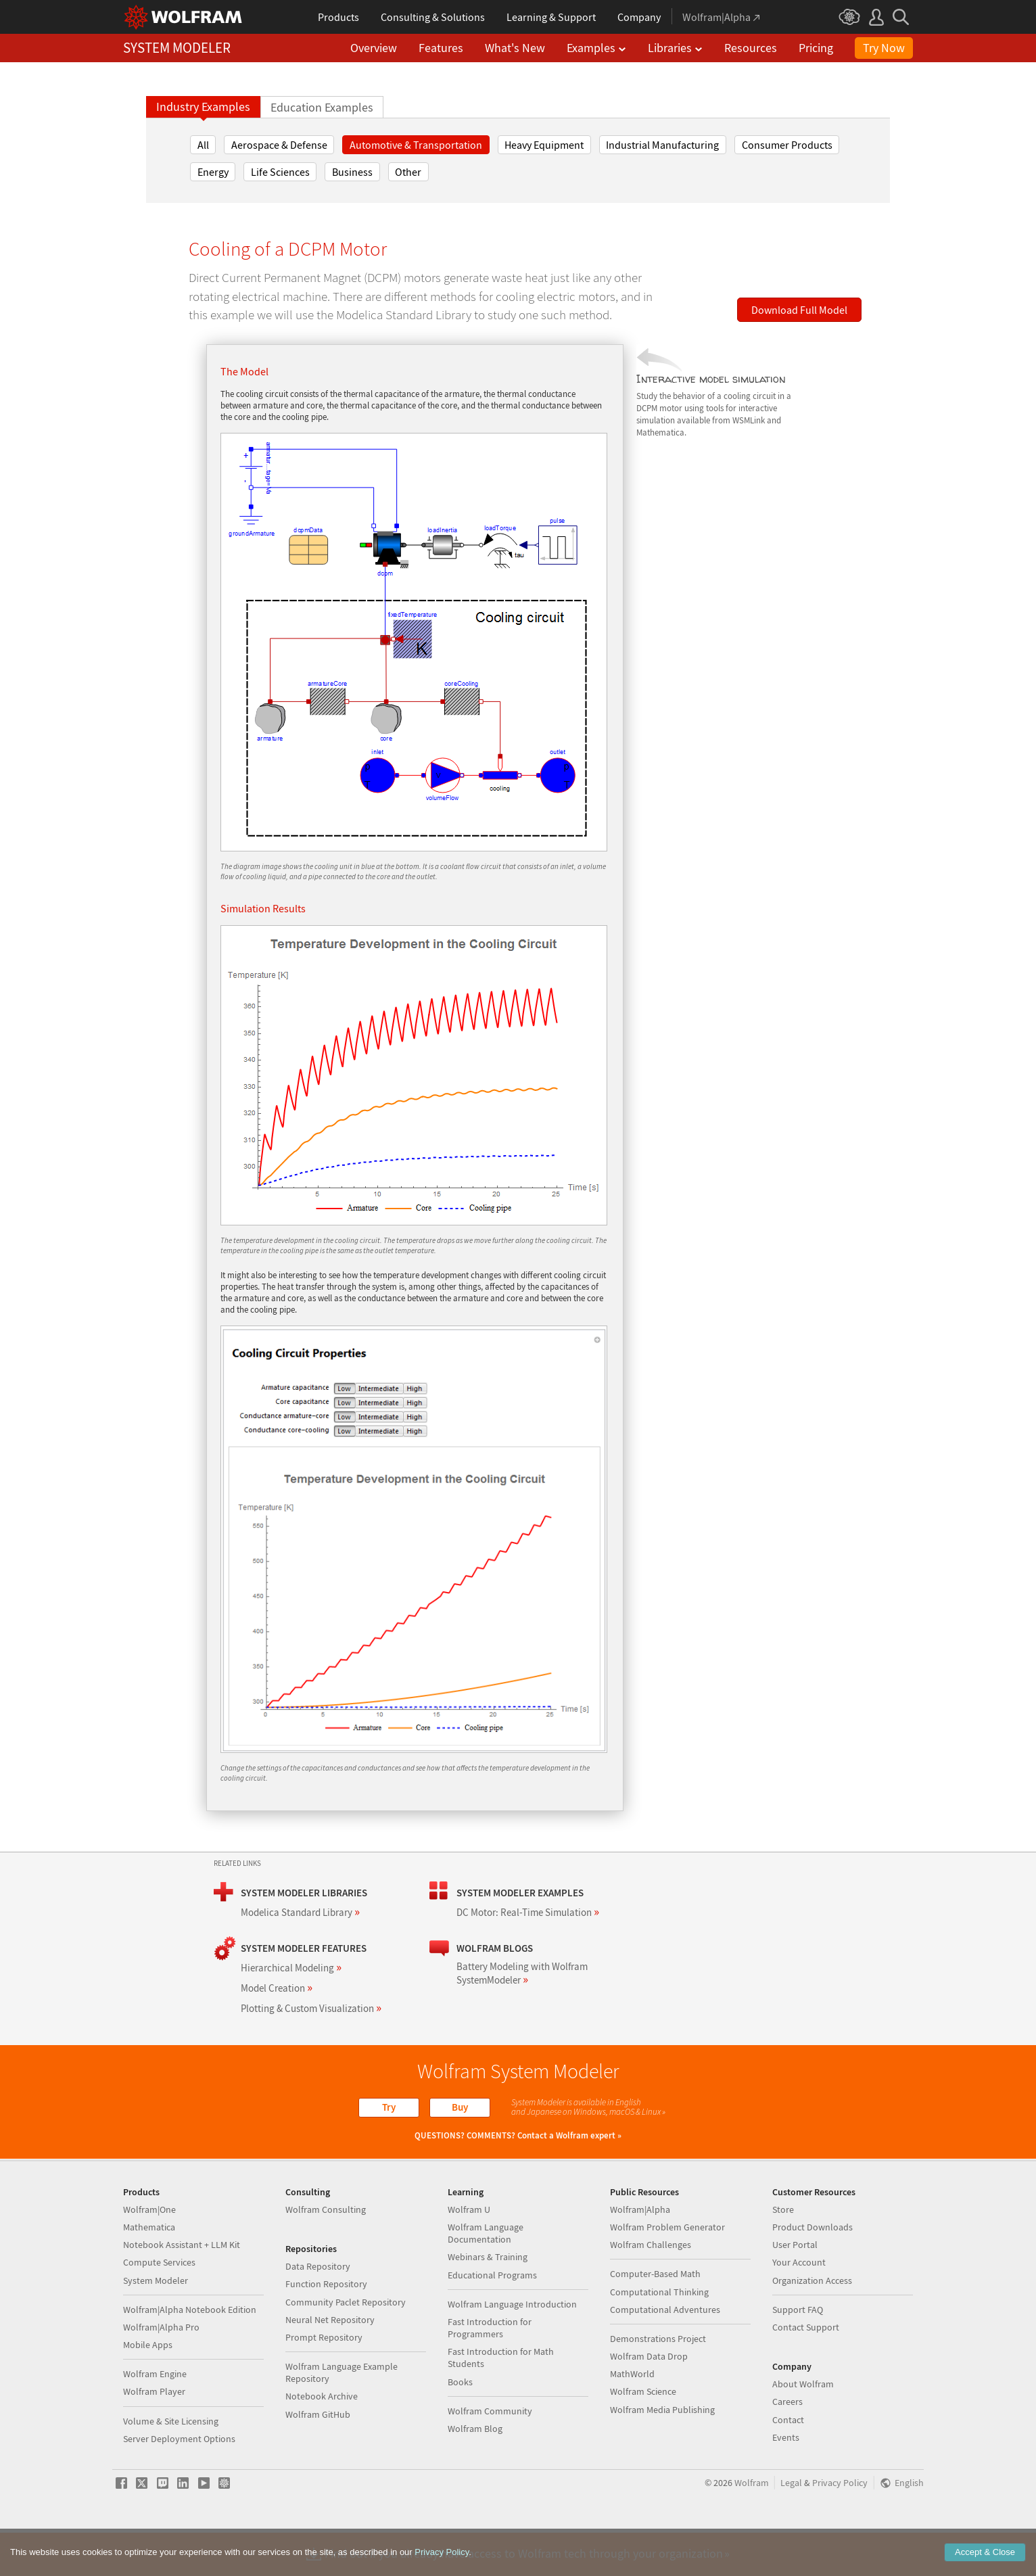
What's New (515, 47)
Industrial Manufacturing (662, 144)
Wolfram (751, 2526)
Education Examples (321, 107)
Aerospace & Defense (279, 144)
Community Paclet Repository (345, 2345)
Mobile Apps (147, 2388)
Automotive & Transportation (416, 144)
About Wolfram (803, 2427)
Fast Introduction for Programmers (490, 2371)
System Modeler (155, 2324)
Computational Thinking (659, 2335)
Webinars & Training (487, 2300)
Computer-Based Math (655, 2317)
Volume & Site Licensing (170, 2464)
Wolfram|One (149, 2253)
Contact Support (805, 2370)
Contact (788, 2463)
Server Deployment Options (179, 2482)
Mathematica (149, 2270)
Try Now (884, 47)
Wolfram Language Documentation (485, 2276)
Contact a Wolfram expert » (569, 2135)
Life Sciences (280, 172)
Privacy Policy (840, 2526)
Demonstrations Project (658, 2382)
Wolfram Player (154, 2435)
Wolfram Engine (155, 2417)
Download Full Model (799, 310)
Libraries (675, 47)
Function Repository (326, 2327)
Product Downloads (812, 2270)
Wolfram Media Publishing (662, 2453)
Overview (373, 47)
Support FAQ (797, 2353)
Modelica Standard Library (300, 1912)
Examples (596, 47)
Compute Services (159, 2305)
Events (785, 2481)
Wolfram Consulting (325, 2253)
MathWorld (632, 2417)
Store (783, 2253)
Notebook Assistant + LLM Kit (181, 2288)
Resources (750, 47)
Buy (460, 2107)
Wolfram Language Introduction (512, 2347)
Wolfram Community (490, 2454)
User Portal (795, 2288)
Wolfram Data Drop (649, 2399)
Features (441, 47)
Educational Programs (492, 2318)
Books (460, 2425)
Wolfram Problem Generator (667, 2270)
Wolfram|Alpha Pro (161, 2370)
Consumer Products (787, 144)
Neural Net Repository (330, 2363)
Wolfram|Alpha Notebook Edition (189, 2353)
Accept (985, 2552)
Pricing (816, 47)
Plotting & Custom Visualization (311, 2008)
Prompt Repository (323, 2380)
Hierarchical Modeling (291, 1967)
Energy (213, 172)
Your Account (799, 2305)
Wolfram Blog (475, 2472)
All (203, 144)
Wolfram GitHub (317, 2458)
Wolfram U (469, 2253)
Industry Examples (203, 106)
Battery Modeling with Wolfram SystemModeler (522, 1973)
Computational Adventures (665, 2353)
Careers (787, 2445)
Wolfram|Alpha (640, 2253)
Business (352, 172)
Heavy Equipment (544, 144)
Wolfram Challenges (650, 2288)
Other (408, 172)
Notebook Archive (321, 2439)
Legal (791, 2526)
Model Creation (276, 1988)
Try (389, 2107)
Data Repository (317, 2309)
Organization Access (812, 2324)
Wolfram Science (643, 2435)
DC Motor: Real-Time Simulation (527, 1912)
